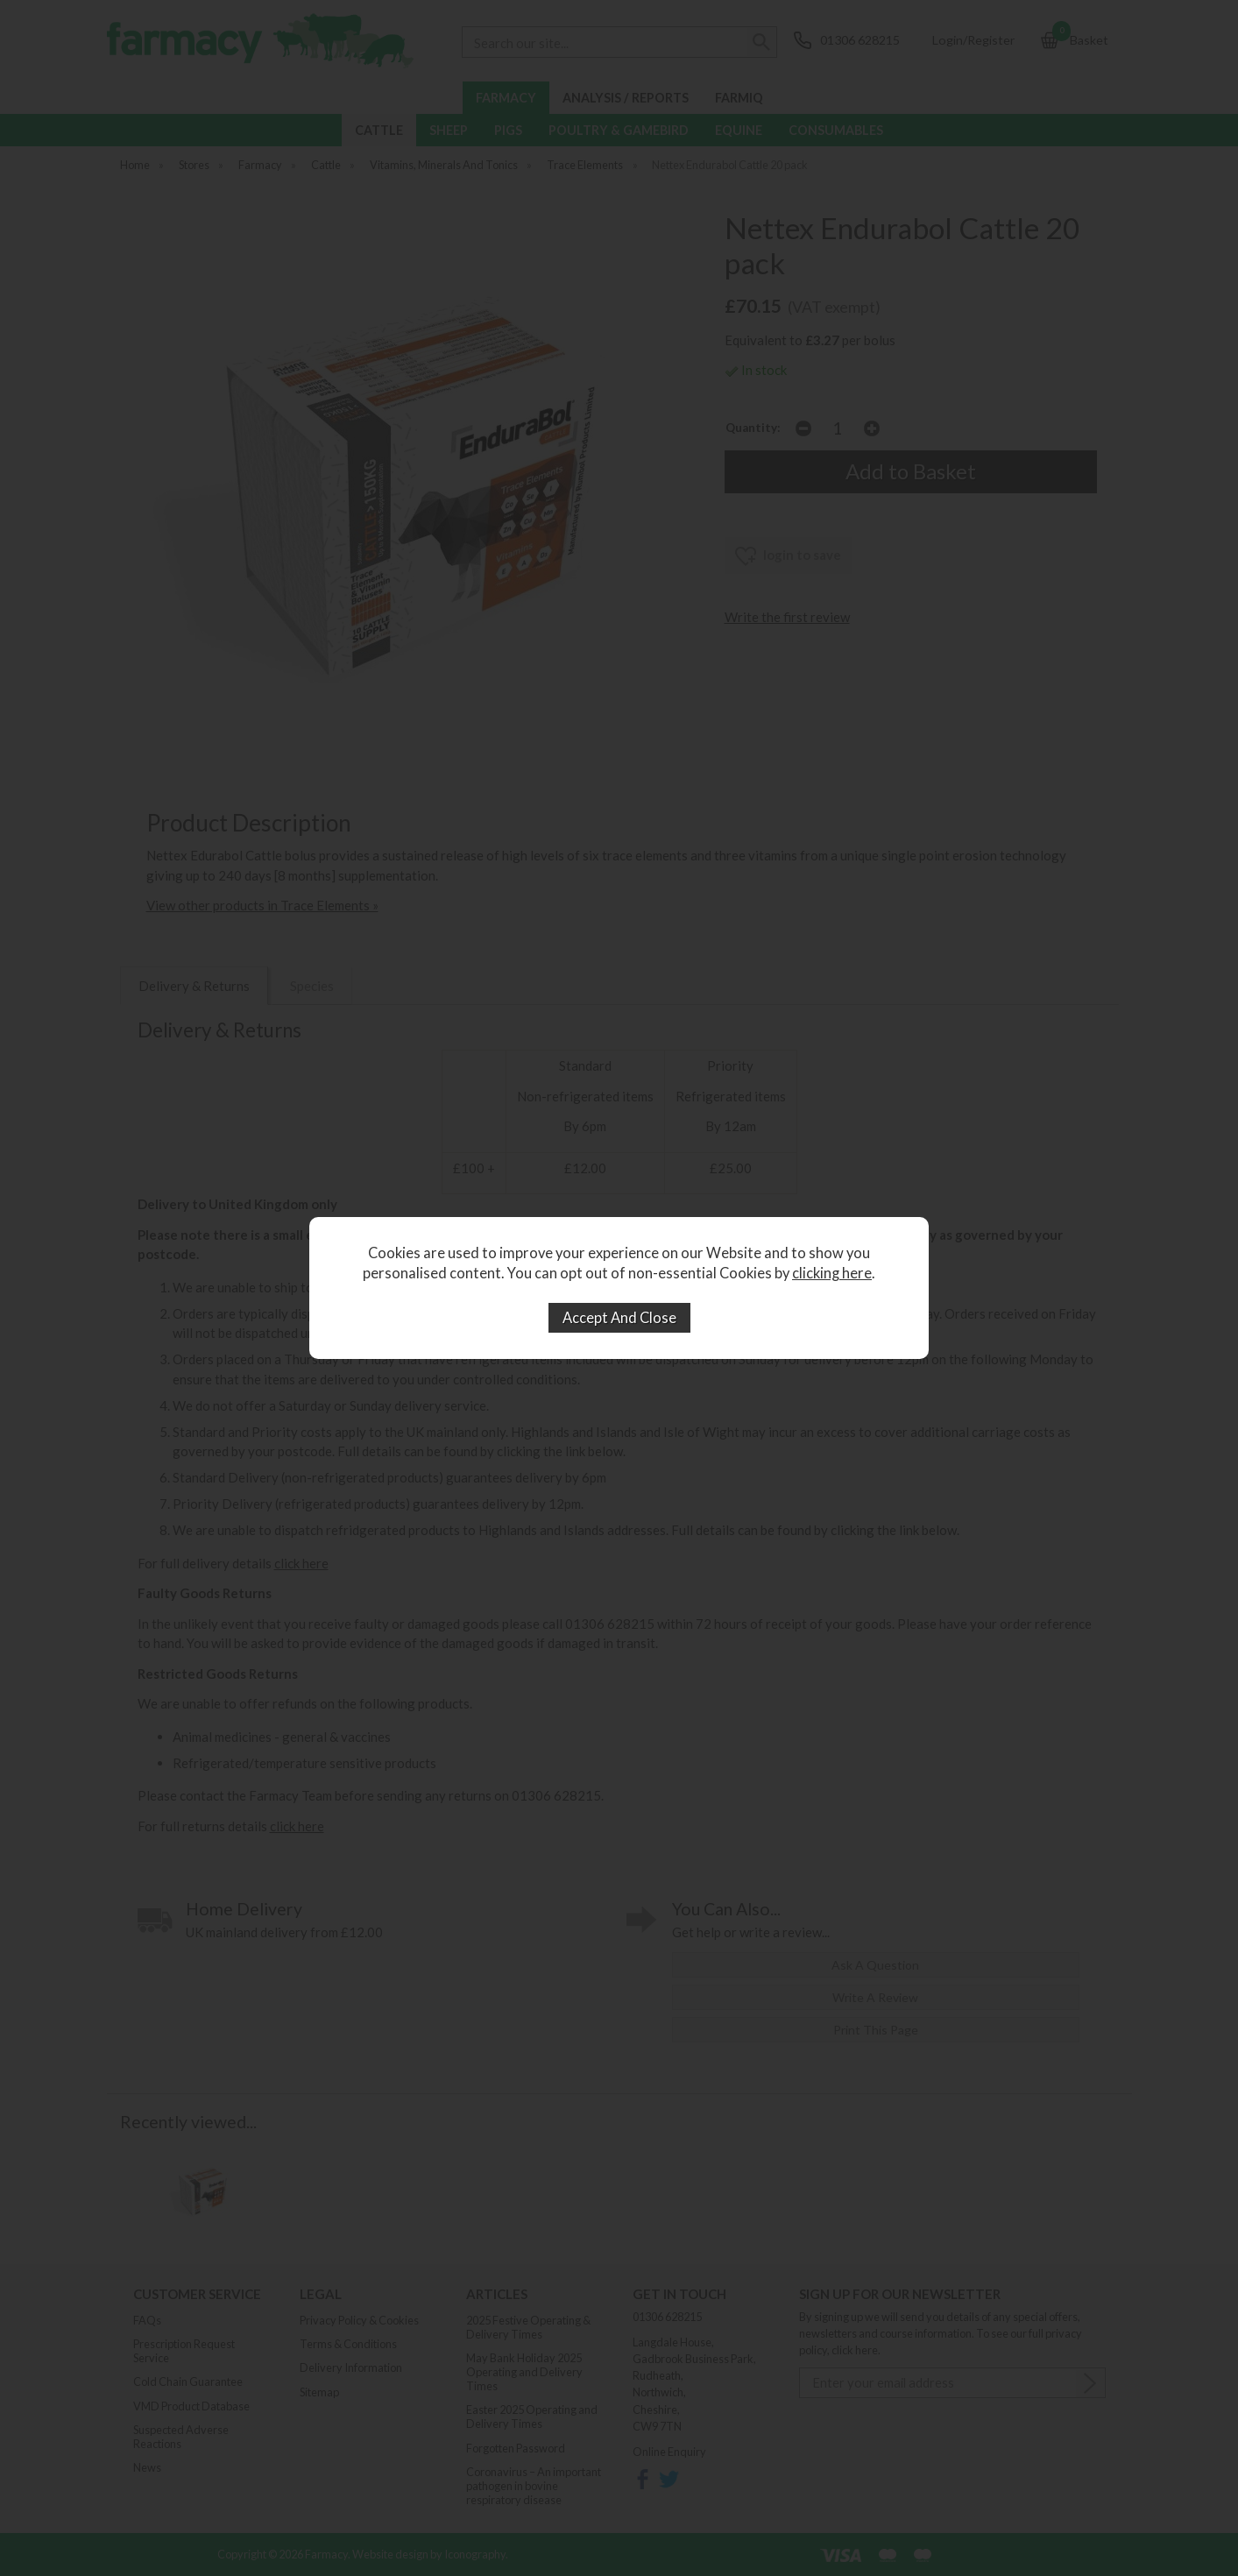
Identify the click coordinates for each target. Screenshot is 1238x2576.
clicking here (832, 1273)
